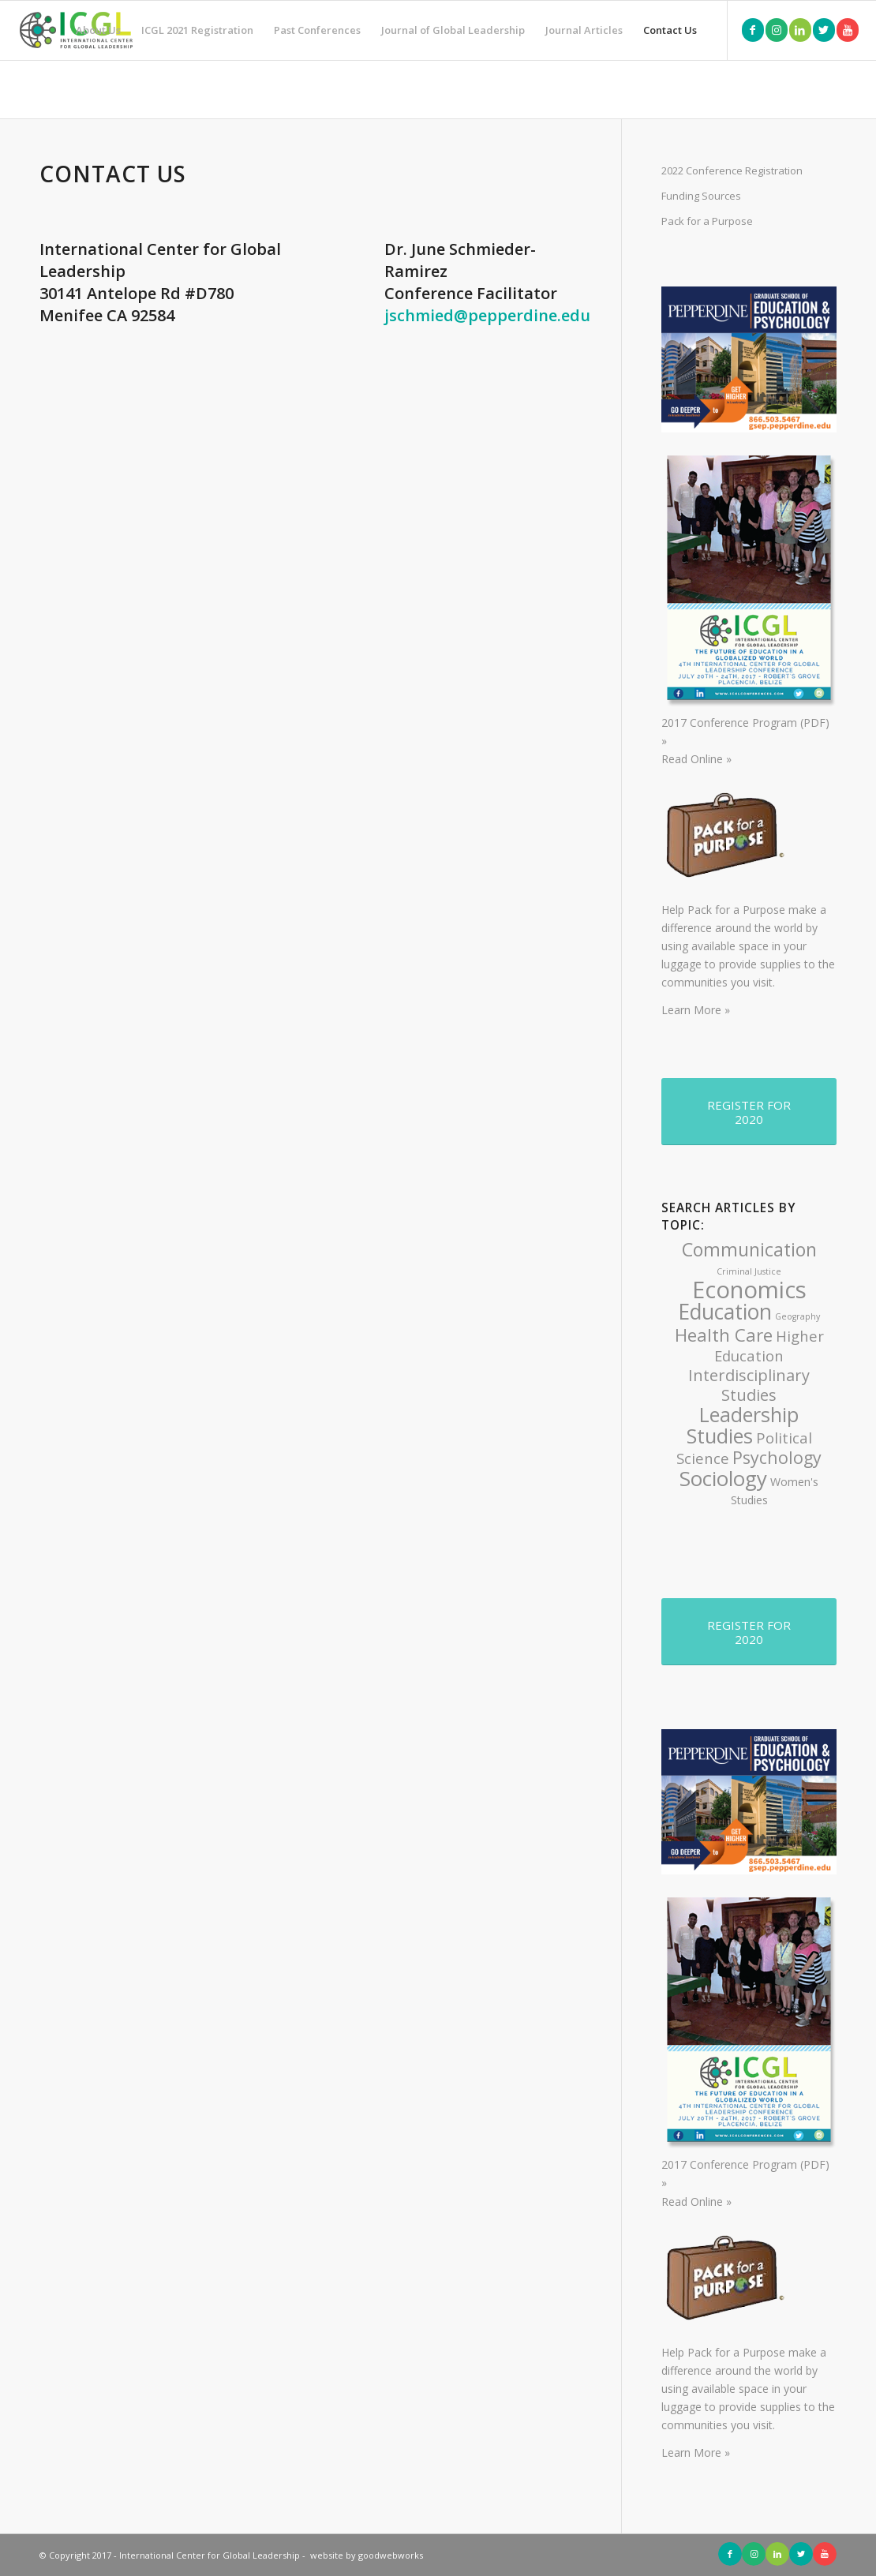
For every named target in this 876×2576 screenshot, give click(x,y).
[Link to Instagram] (777, 30)
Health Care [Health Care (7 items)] (724, 1335)
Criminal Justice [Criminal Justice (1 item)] (749, 1271)
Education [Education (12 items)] (725, 1311)
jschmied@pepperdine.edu (487, 315)
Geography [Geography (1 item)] (797, 1316)
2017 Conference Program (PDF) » (749, 722)
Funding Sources (701, 196)
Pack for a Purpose (707, 221)
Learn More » (695, 1009)
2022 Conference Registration (732, 170)
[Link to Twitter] (824, 30)
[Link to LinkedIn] (800, 30)
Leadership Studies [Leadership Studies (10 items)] (743, 1425)
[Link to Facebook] (753, 30)
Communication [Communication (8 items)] (749, 1249)
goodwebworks (390, 2555)
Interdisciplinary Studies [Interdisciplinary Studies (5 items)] (749, 1385)
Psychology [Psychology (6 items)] (777, 1457)
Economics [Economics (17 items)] (749, 1289)
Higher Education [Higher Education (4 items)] (769, 1345)
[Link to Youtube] (848, 30)
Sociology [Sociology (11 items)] (723, 1478)
